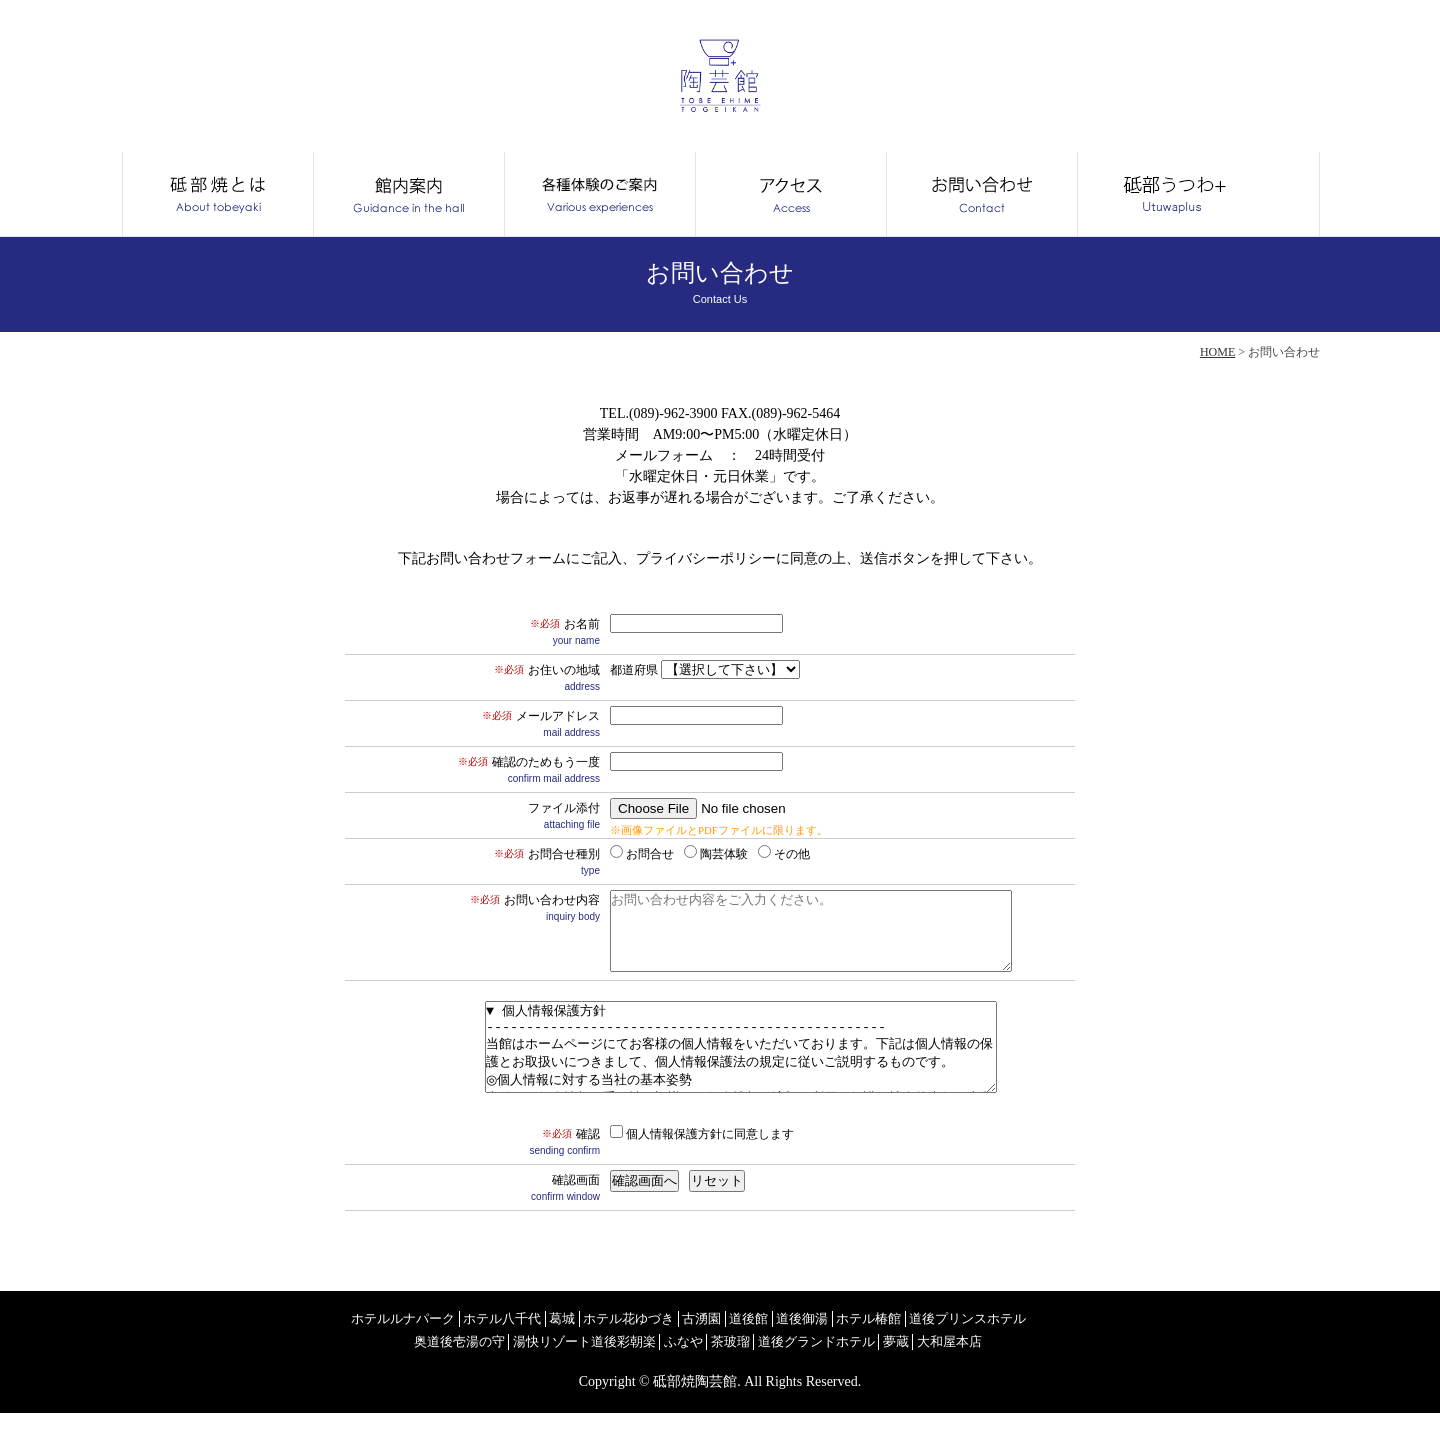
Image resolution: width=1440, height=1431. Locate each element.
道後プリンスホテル (1010, 1336)
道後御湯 (833, 1336)
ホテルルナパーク (407, 1336)
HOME (1217, 352)
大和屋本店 (987, 1359)
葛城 (577, 1336)
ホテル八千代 (513, 1336)
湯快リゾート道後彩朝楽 (597, 1359)
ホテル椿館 (904, 1336)
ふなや (703, 1359)
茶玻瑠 (753, 1359)
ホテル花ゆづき (648, 1336)
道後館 (776, 1336)
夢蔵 (930, 1359)
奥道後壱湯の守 (463, 1359)
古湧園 (726, 1336)
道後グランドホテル (845, 1359)
